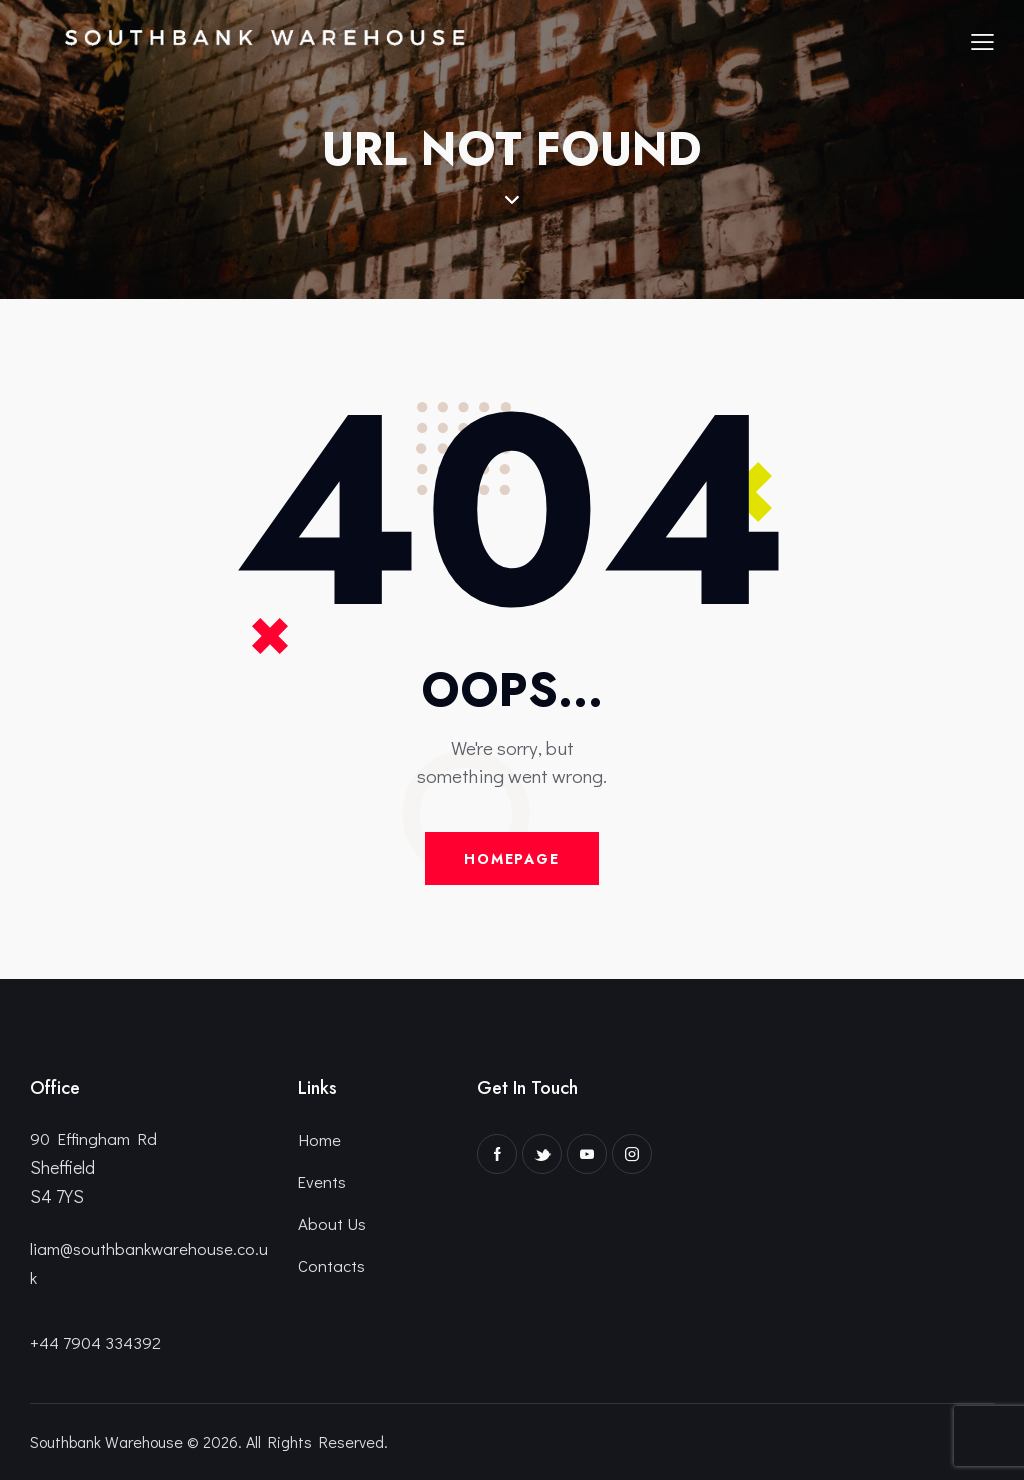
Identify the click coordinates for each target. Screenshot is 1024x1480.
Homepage (512, 859)
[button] (982, 40)
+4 (39, 1339)
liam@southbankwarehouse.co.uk (149, 1262)
